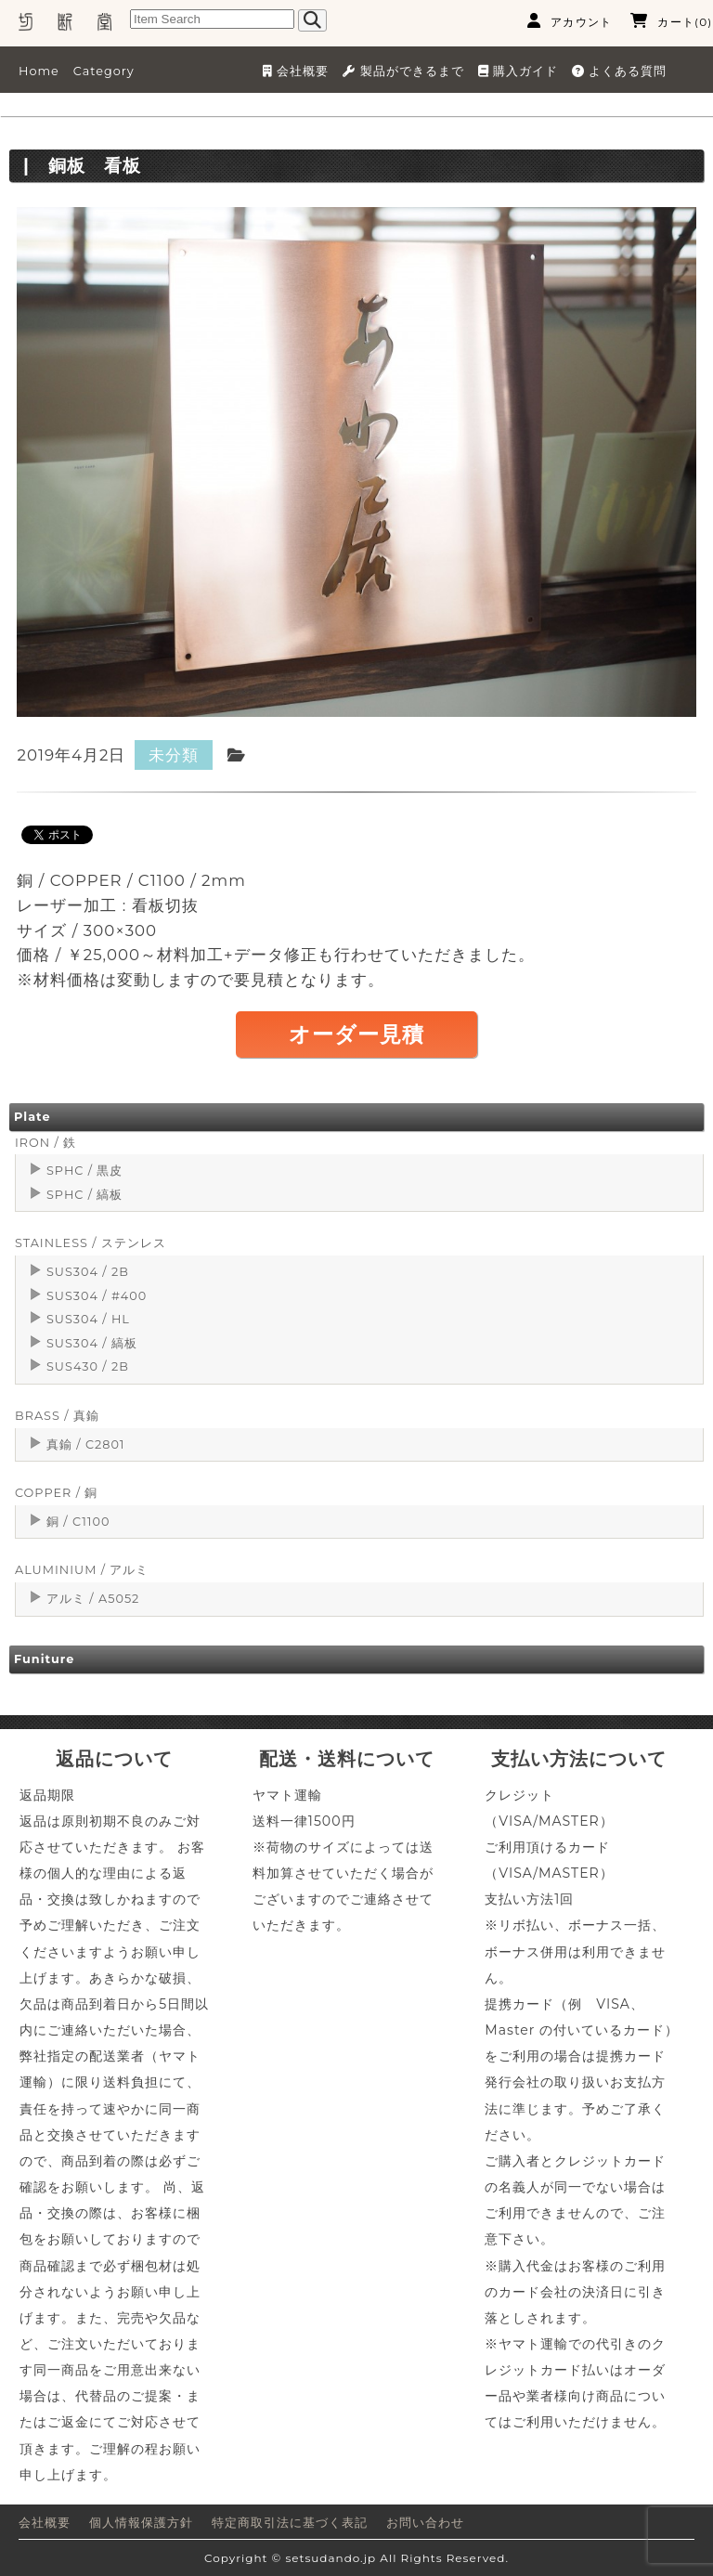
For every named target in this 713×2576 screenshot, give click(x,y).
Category (104, 71)
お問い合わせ (425, 2523)
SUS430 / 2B (87, 1366)
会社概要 (45, 2523)
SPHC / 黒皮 (84, 1170)
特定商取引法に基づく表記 (290, 2523)
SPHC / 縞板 (84, 1195)
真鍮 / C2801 (85, 1444)
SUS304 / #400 (96, 1296)
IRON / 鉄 (45, 1143)
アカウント (569, 21)
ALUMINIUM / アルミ (82, 1570)
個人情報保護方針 (141, 2523)
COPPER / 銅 (56, 1493)
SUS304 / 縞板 (91, 1343)
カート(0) (671, 21)
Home (39, 71)
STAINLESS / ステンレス (90, 1243)
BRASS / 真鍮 (57, 1416)
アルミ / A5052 (92, 1599)
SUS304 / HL (88, 1319)
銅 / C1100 (78, 1522)
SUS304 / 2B (87, 1272)
